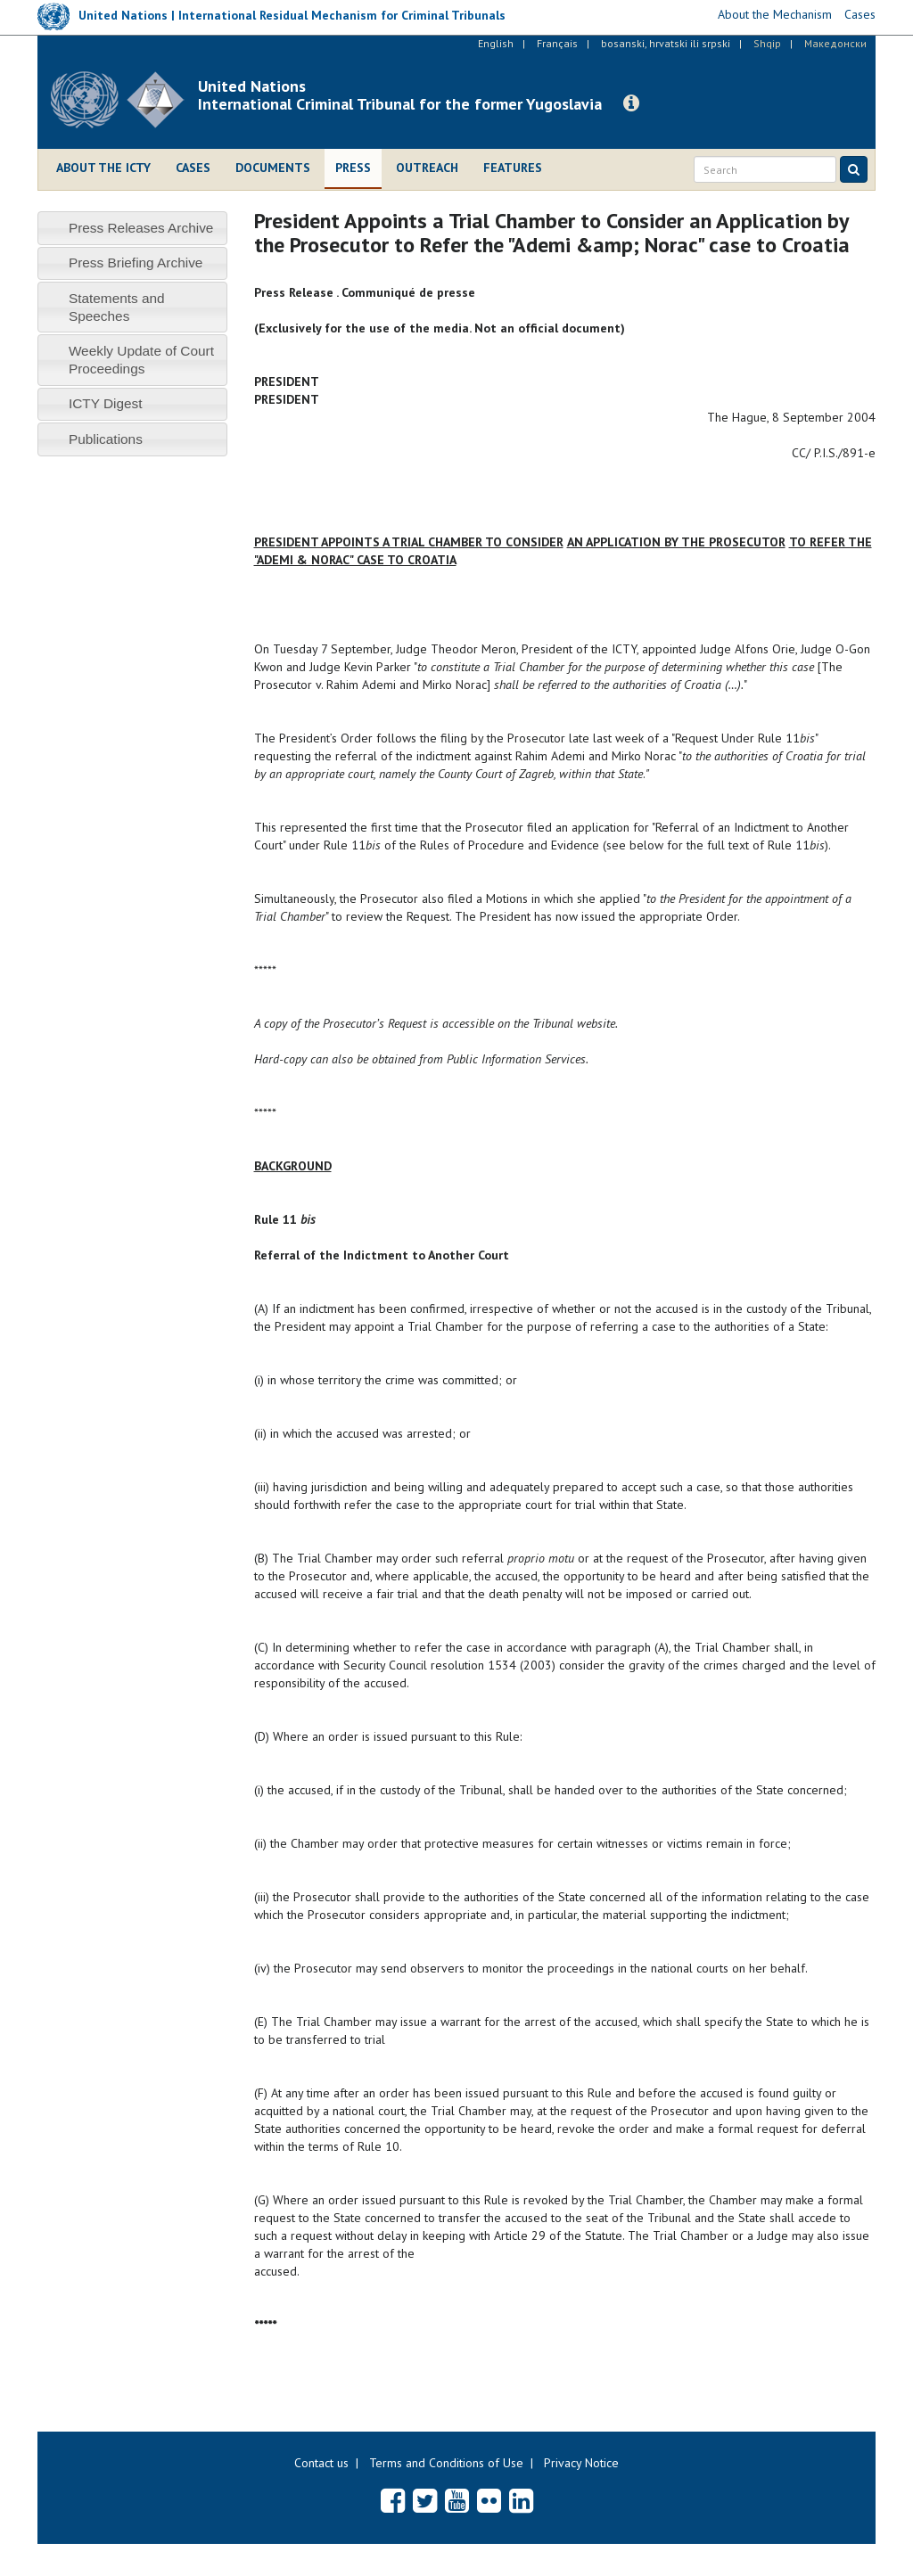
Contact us (321, 2463)
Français (557, 43)
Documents (272, 168)
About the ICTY (103, 168)
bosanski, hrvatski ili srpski (665, 43)
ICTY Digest (106, 403)
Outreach (427, 168)
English (496, 43)
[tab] (132, 227)
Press (353, 168)
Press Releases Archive (141, 227)
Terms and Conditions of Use (446, 2463)
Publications (106, 439)
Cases (193, 168)
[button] (631, 103)
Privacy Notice (581, 2463)
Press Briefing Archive (136, 262)
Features (512, 168)
